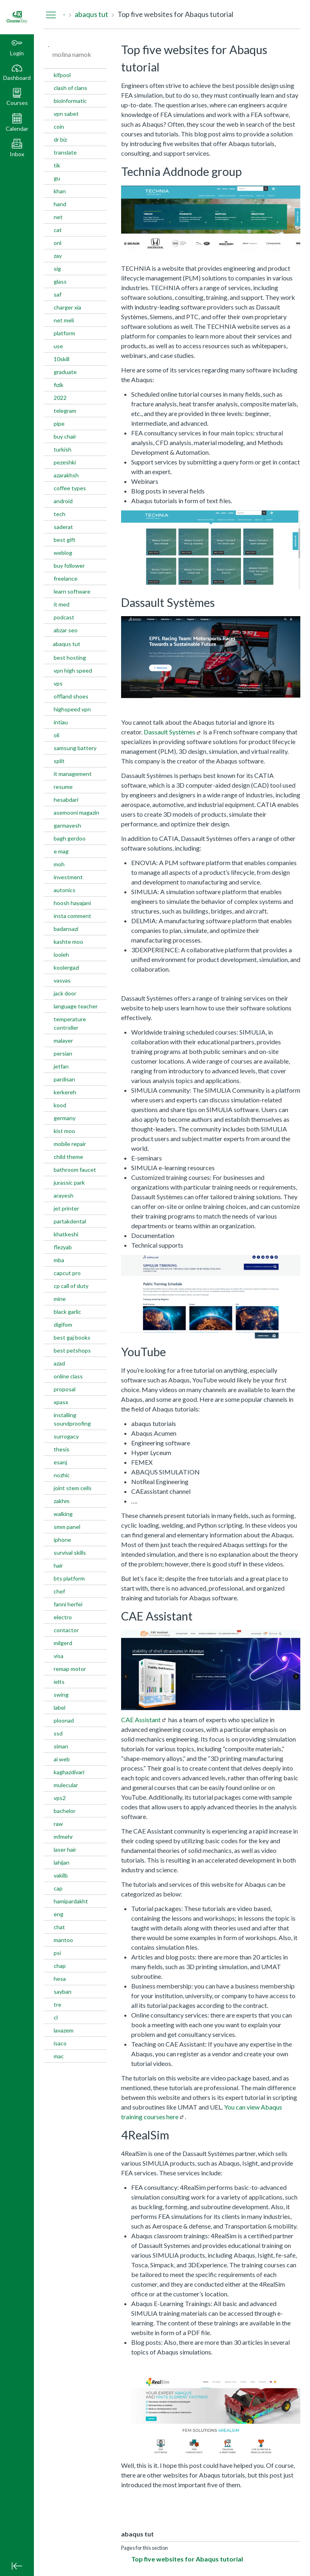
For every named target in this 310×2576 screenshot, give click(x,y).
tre (57, 2004)
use (58, 346)
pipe (59, 423)
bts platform (69, 1578)
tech (59, 513)
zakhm (61, 1500)
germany (64, 1117)
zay (58, 255)
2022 (60, 397)
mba (59, 1260)
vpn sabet (66, 113)
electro (63, 1617)
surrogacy (66, 1436)
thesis (61, 1449)
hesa (60, 1978)
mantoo (63, 1939)
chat (59, 1927)
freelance (66, 578)
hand (60, 204)
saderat (63, 526)
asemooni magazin (76, 812)
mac (59, 2056)
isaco (60, 2043)
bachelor (64, 1810)
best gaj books (72, 1337)
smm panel (67, 1526)
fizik (58, 384)
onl (57, 242)
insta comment (72, 915)
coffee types (70, 488)
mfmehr (63, 1836)
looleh (61, 954)
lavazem (63, 2030)
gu (57, 178)
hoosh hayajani (72, 902)
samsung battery (75, 747)
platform (64, 333)
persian (63, 1053)
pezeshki (65, 462)
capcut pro (67, 1272)
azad (59, 1363)
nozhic (62, 1475)
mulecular (66, 1784)
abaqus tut (66, 643)
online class (68, 1376)
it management (73, 773)
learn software (72, 591)
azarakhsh (66, 475)
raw (58, 1823)
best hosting (70, 657)
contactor (66, 1630)
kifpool (62, 74)
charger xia (67, 307)
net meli (64, 320)
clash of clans (70, 87)
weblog (63, 552)
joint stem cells (73, 1488)
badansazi (66, 928)
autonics (64, 890)
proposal (64, 1389)
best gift (64, 539)
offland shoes (71, 696)
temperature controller (70, 1023)
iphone (62, 1539)
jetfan (61, 1066)
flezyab (63, 1247)
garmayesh (67, 825)
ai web (62, 1759)
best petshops (72, 1350)
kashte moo (68, 941)
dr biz (60, 139)
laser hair (65, 1849)
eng (58, 1914)
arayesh (63, 1195)
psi (57, 1952)
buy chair (65, 436)
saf (57, 294)
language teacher (76, 1006)
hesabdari (66, 799)
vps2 (60, 1797)
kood (60, 1105)
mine (60, 1298)
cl (56, 2017)
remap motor (70, 1668)
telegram (65, 410)
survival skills (70, 1552)
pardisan (64, 1079)
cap (58, 1888)
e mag (61, 851)
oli (56, 735)
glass (60, 281)
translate (65, 152)
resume (63, 786)
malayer (63, 1040)
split (59, 760)
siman (61, 1746)
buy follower (69, 565)
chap (60, 1965)
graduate (65, 371)
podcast (64, 617)
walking (63, 1513)
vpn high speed (73, 670)
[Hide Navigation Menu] (51, 14)
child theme (68, 1156)
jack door (65, 993)
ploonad (64, 1720)
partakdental (70, 1221)
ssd (58, 1733)
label (59, 1707)
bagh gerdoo (70, 838)
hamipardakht (71, 1901)
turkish (62, 449)
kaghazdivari (69, 1772)
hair (58, 1565)
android (63, 501)
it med (61, 604)
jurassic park (69, 1182)
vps (58, 683)
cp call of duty (71, 1285)
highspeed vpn (72, 709)
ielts (59, 1681)
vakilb (61, 1875)
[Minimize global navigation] (17, 2566)
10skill (61, 358)
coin (59, 126)
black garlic (67, 1311)
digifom (63, 1324)
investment (68, 877)
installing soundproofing (72, 1419)
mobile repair (70, 1143)
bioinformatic (70, 100)
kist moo (64, 1130)
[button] (17, 97)
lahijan (61, 1862)
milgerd (63, 1642)
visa (58, 1655)
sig (57, 268)
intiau (61, 722)
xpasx (61, 1402)
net (58, 216)
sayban (62, 1991)
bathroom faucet (75, 1169)
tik (57, 165)
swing (61, 1694)
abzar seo (66, 630)
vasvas (62, 980)
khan (60, 191)
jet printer (66, 1208)
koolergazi (66, 967)
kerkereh (65, 1092)
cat (58, 229)
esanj (60, 1462)
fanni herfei (68, 1604)
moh (59, 864)
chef (59, 1591)
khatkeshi (66, 1234)
